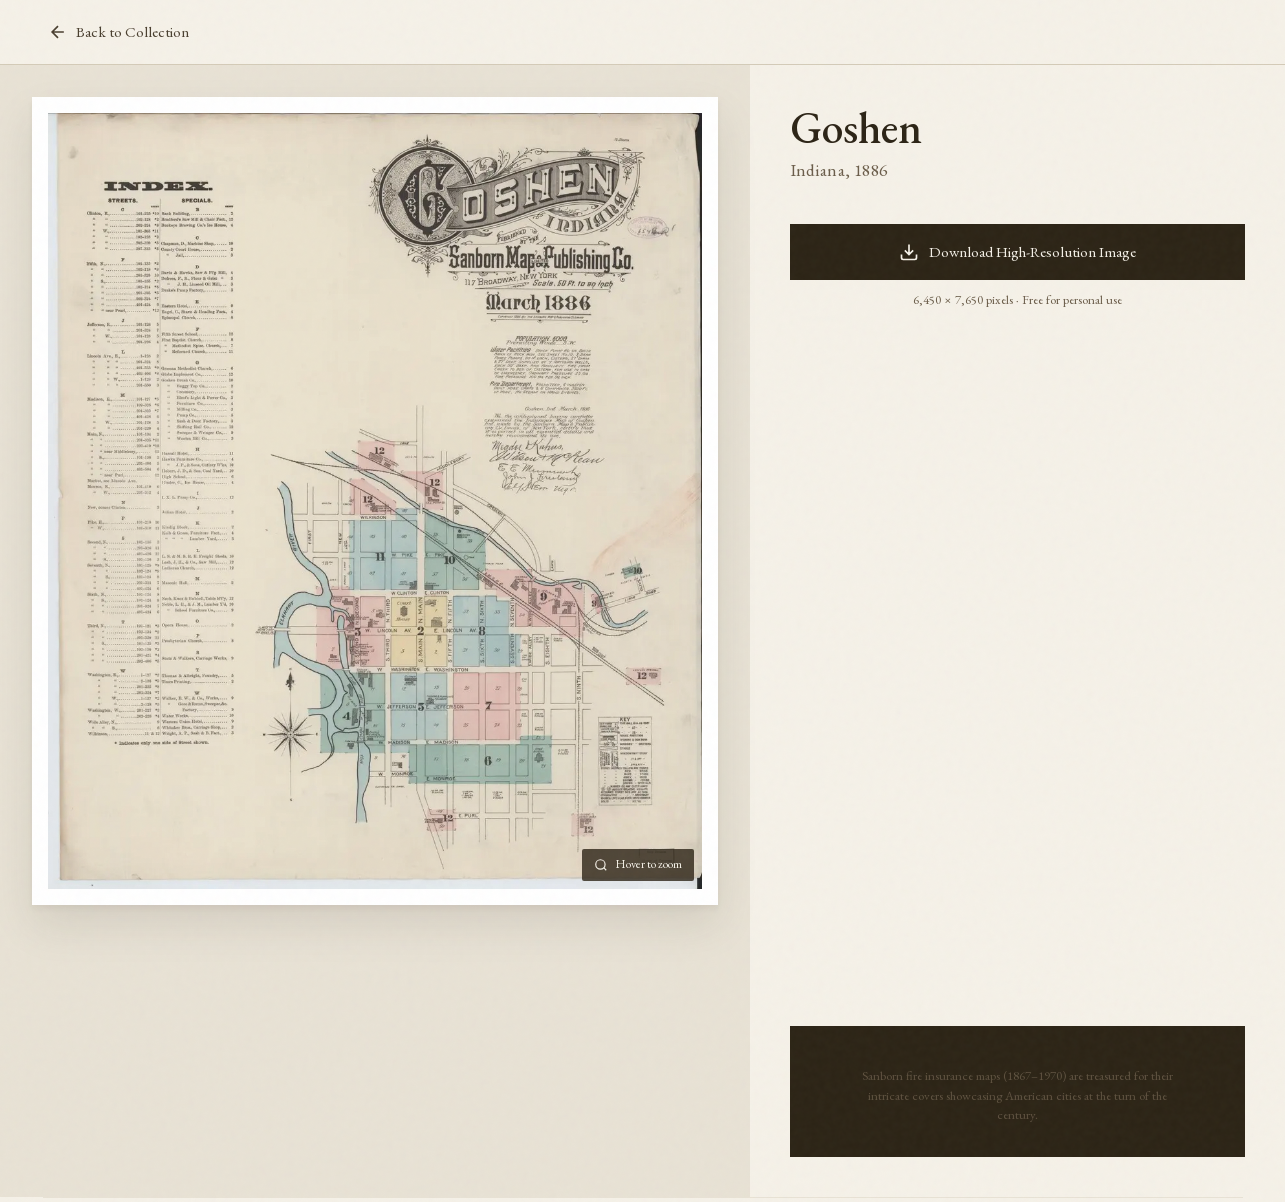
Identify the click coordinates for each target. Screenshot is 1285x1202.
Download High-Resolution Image (1017, 252)
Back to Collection (118, 32)
